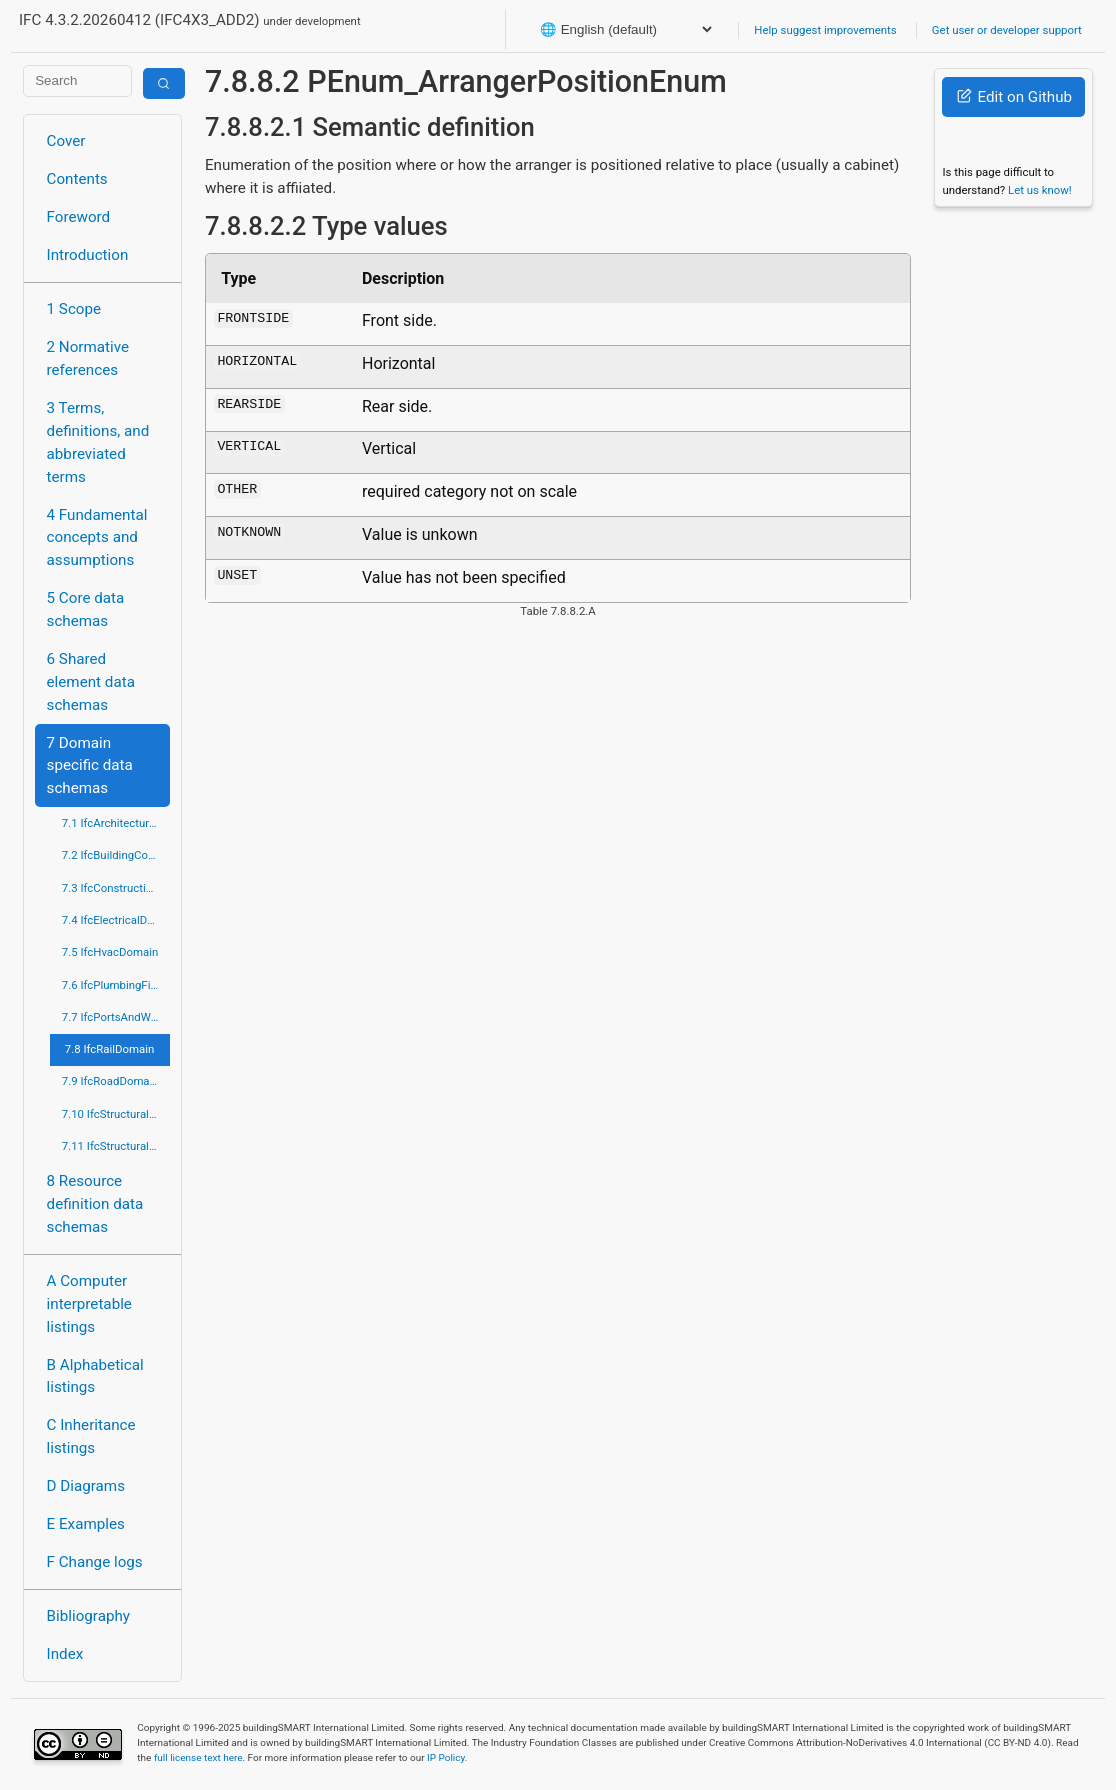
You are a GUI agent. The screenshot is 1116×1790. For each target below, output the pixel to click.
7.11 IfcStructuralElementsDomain (116, 1146)
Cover (66, 141)
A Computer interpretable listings (89, 1304)
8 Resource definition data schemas (95, 1204)
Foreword (79, 217)
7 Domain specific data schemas (90, 766)
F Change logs (95, 1562)
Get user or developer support (1007, 30)
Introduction (88, 255)
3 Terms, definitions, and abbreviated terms (98, 442)
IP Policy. (447, 1757)
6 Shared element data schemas (91, 682)
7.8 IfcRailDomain (110, 1049)
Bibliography (88, 1616)
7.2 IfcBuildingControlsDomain (116, 855)
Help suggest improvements (825, 30)
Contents (77, 179)
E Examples (86, 1524)
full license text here (198, 1757)
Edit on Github (1014, 97)
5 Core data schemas (86, 609)
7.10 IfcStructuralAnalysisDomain (116, 1114)
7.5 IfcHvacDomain (110, 952)
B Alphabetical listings (95, 1376)
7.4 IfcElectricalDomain (116, 920)
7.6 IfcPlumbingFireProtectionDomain (116, 985)
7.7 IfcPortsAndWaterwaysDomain (116, 1017)
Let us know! (1040, 190)
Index (65, 1654)
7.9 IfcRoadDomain (110, 1081)
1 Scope (74, 309)
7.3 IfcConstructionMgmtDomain (116, 888)
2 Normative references (88, 358)
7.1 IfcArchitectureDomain (116, 823)
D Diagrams (86, 1486)
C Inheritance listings (91, 1436)
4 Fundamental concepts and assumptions (97, 538)
